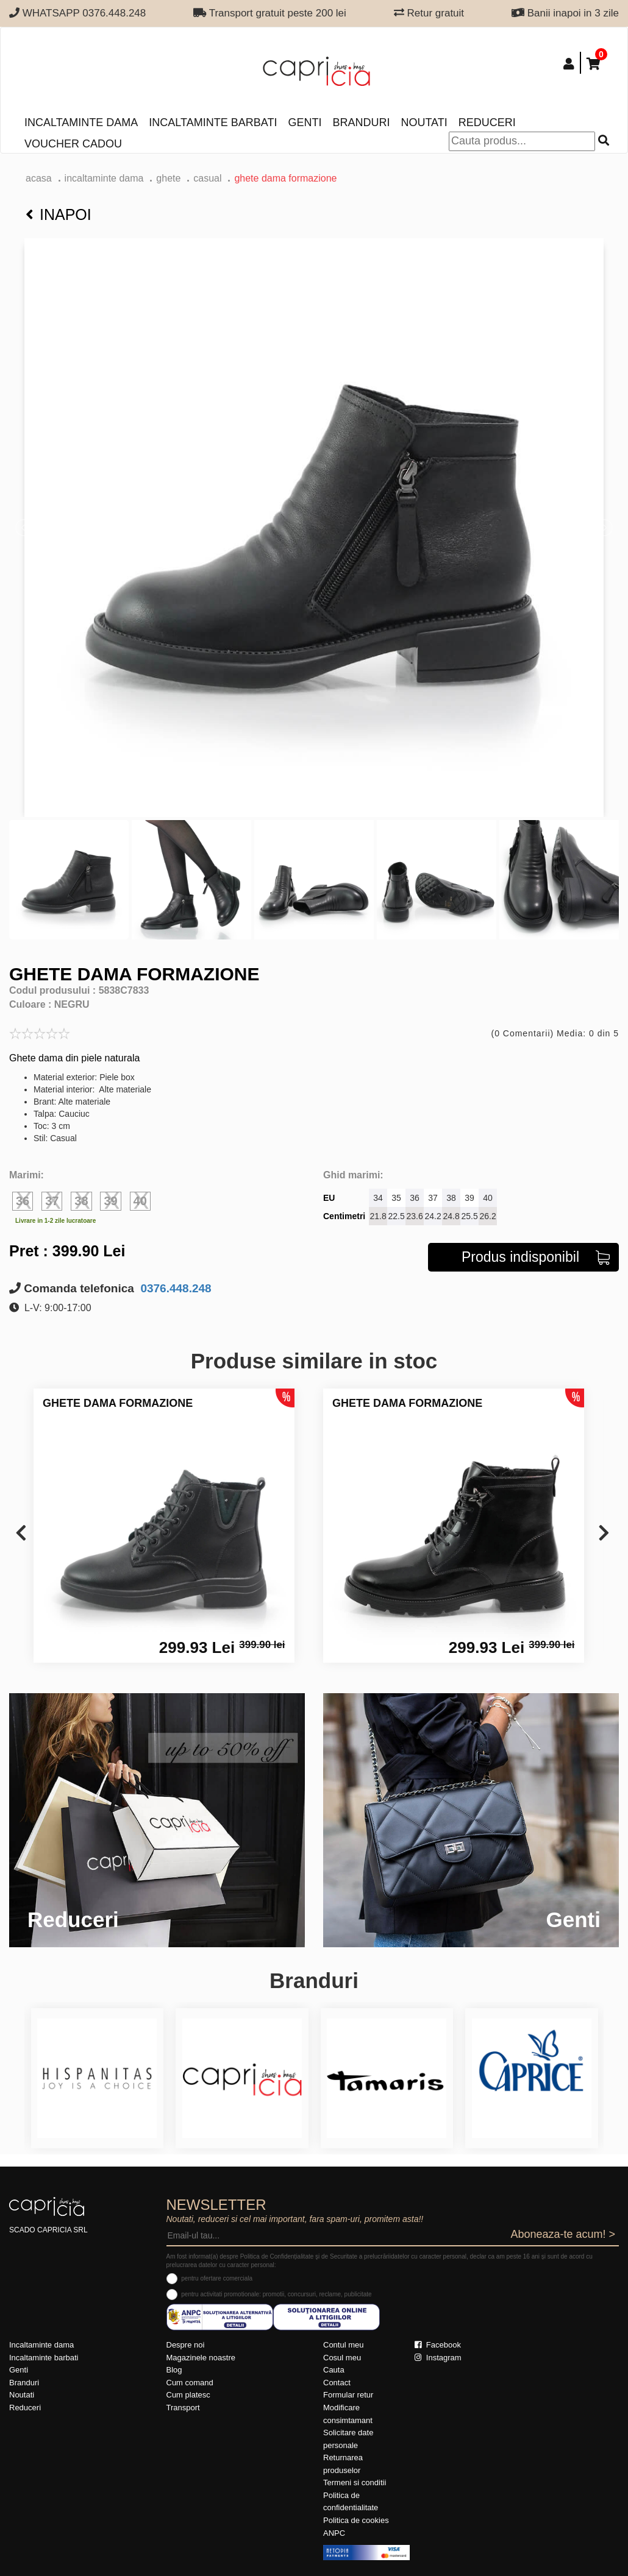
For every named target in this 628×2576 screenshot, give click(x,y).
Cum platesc (188, 2394)
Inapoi (58, 214)
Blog (174, 2369)
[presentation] (21, 1534)
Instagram (438, 2357)
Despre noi (185, 2344)
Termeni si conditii (354, 2482)
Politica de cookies (356, 2520)
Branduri (361, 122)
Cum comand (189, 2382)
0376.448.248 (174, 1288)
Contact (337, 2382)
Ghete (168, 178)
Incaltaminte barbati (213, 122)
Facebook (438, 2344)
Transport (183, 2407)
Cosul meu (342, 2357)
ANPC (334, 2533)
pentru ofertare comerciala (216, 2278)
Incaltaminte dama (81, 122)
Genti (304, 122)
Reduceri (487, 122)
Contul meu (343, 2344)
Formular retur (348, 2394)
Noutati (424, 122)
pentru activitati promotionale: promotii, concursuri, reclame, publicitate (276, 2294)
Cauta (333, 2369)
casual (207, 178)
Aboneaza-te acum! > (562, 2234)
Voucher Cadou (73, 144)
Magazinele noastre (200, 2357)
